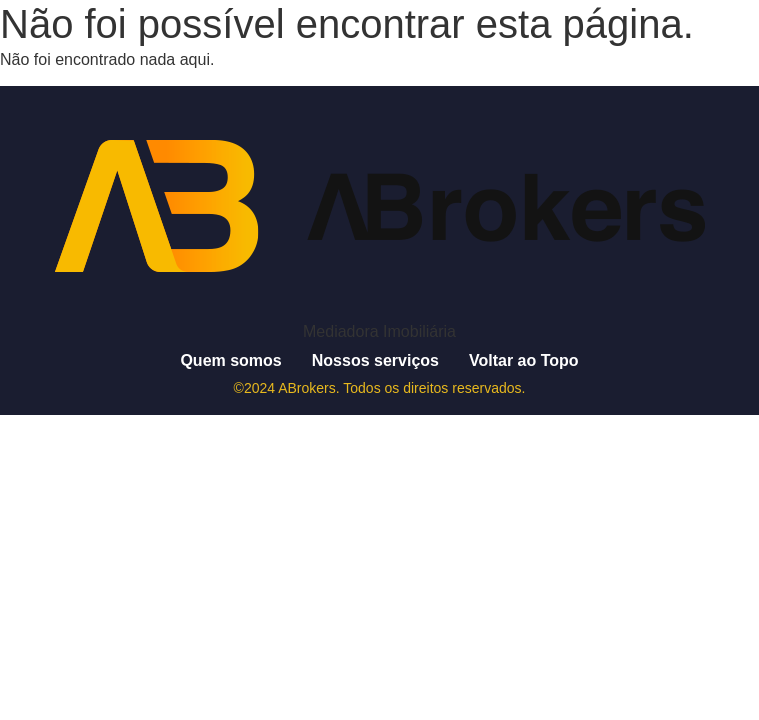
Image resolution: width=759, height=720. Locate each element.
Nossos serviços (375, 360)
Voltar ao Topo (524, 360)
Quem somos (230, 360)
